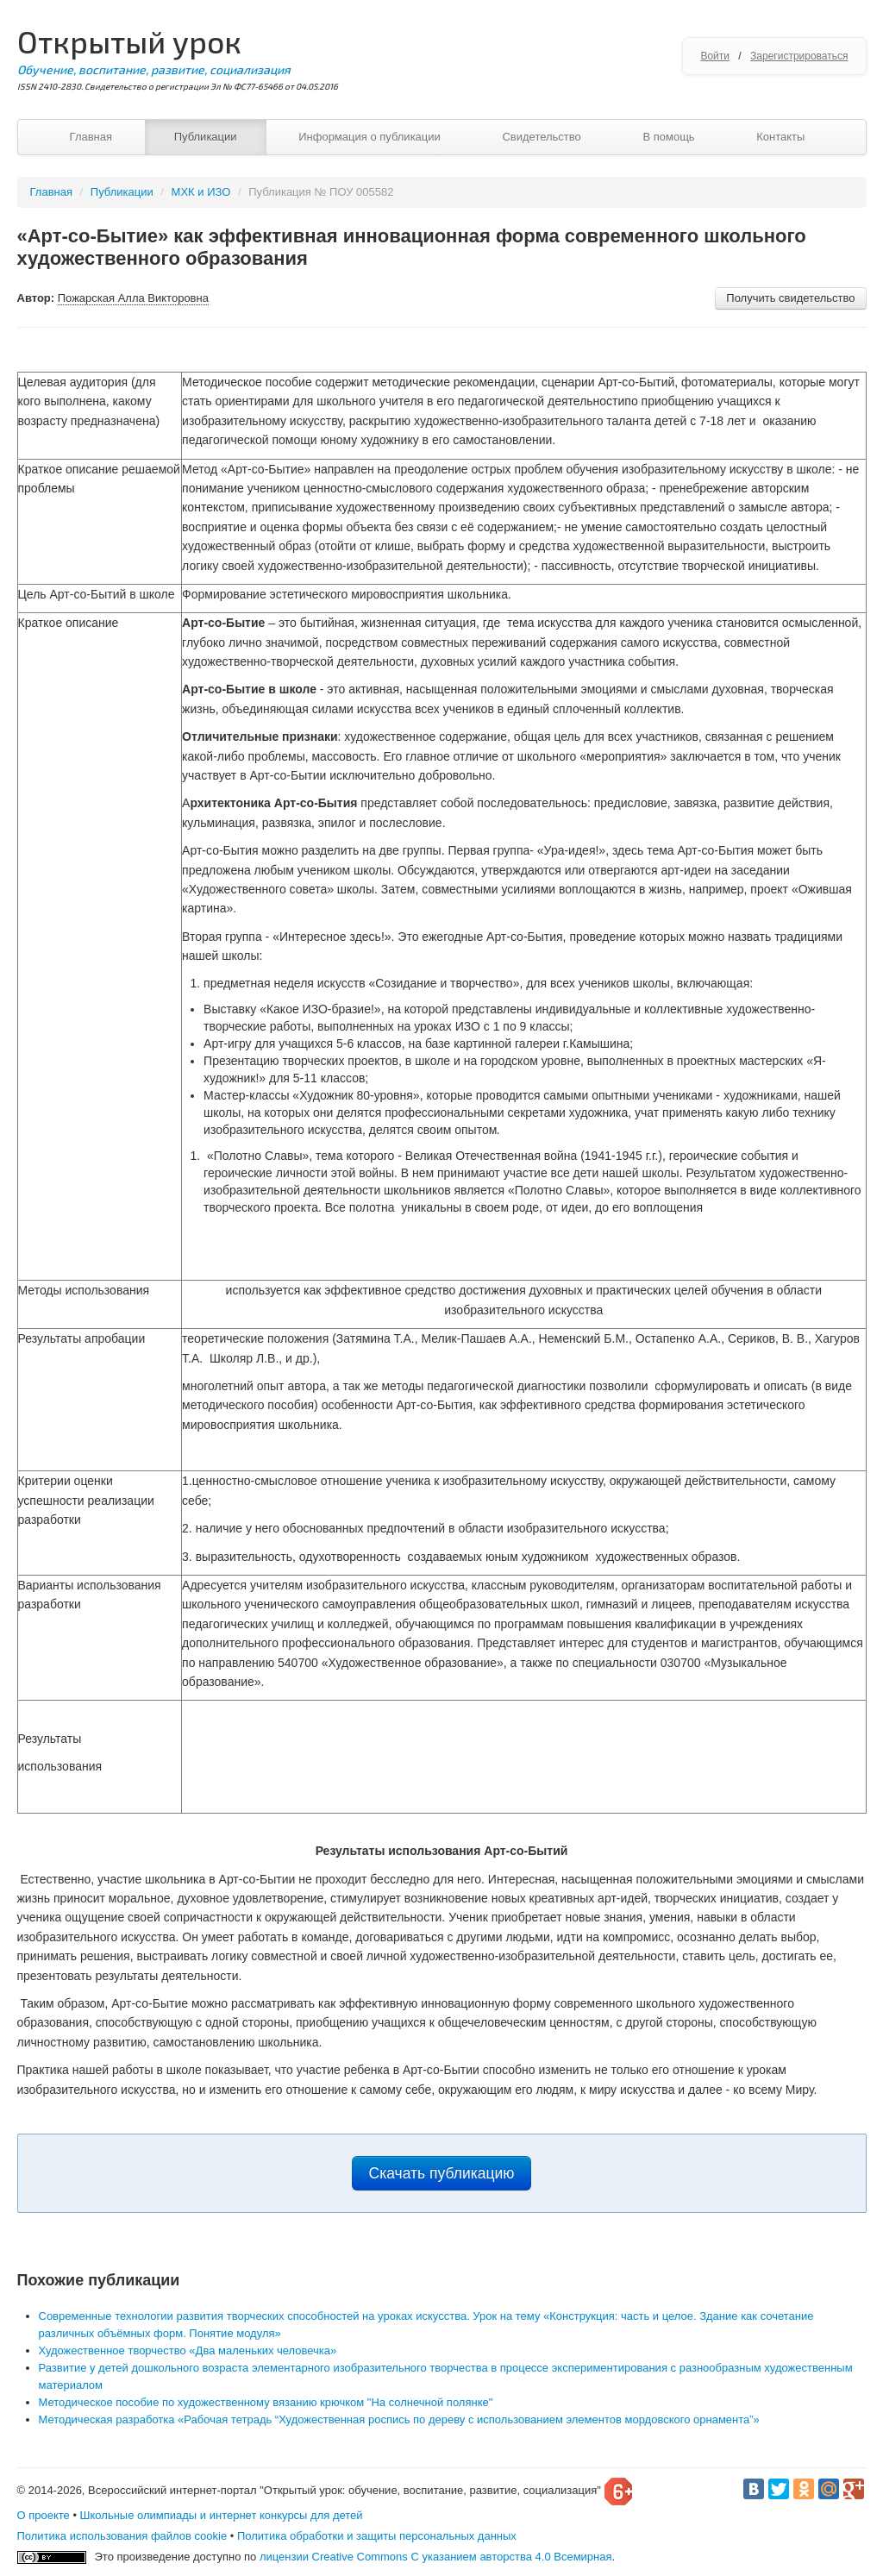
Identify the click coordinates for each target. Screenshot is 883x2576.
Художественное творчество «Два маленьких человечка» (188, 2350)
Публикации (205, 136)
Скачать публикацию (442, 2173)
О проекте (43, 2515)
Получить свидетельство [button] (790, 297)
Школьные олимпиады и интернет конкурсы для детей (221, 2515)
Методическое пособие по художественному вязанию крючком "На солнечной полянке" (266, 2402)
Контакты (780, 136)
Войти (715, 56)
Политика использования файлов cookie (122, 2535)
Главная (91, 136)
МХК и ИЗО (201, 191)
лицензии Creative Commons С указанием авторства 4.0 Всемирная (436, 2556)
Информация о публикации (369, 136)
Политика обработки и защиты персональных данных (377, 2535)
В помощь (668, 136)
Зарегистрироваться (799, 56)
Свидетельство (541, 136)
